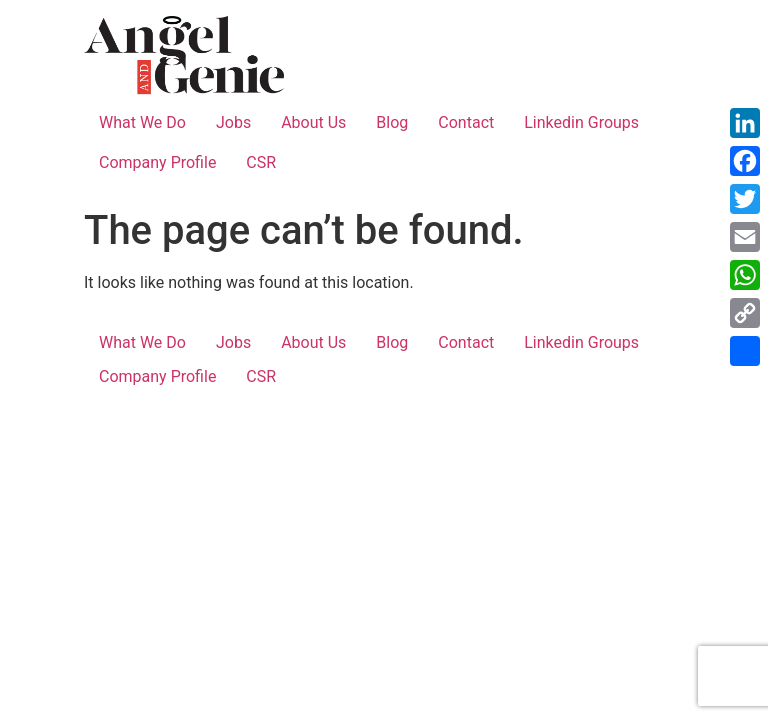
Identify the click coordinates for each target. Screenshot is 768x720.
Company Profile (157, 162)
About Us (313, 122)
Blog (392, 122)
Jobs (233, 122)
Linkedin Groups (581, 122)
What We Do (142, 122)
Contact (466, 122)
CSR (261, 162)
